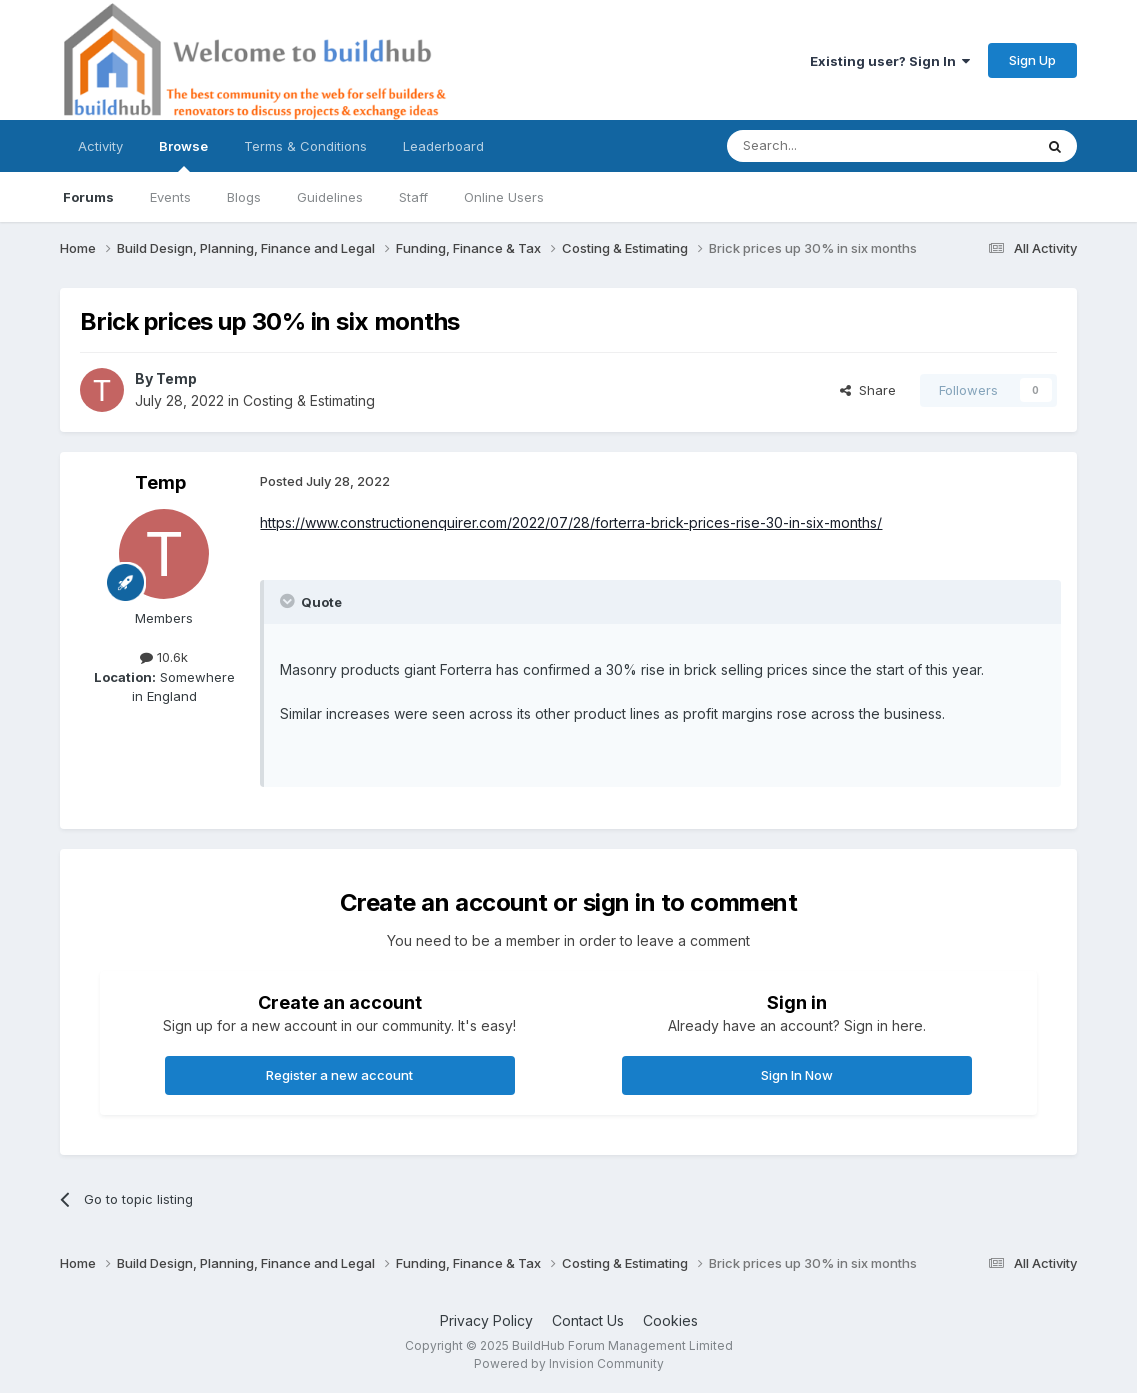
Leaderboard (443, 146)
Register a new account (339, 1075)
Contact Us (588, 1320)
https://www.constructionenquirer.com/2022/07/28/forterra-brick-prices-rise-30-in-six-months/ (571, 522)
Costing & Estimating (309, 400)
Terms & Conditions (305, 146)
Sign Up (1032, 60)
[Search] (829, 146)
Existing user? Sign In (890, 61)
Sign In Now (797, 1075)
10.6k (164, 657)
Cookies (670, 1320)
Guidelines (330, 197)
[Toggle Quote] (289, 601)
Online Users (504, 197)
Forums (88, 197)
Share (868, 390)
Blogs (244, 197)
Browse (183, 155)
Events (170, 197)
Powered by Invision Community (569, 1363)
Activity (100, 146)
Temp (176, 378)
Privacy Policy (486, 1320)
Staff (413, 197)
